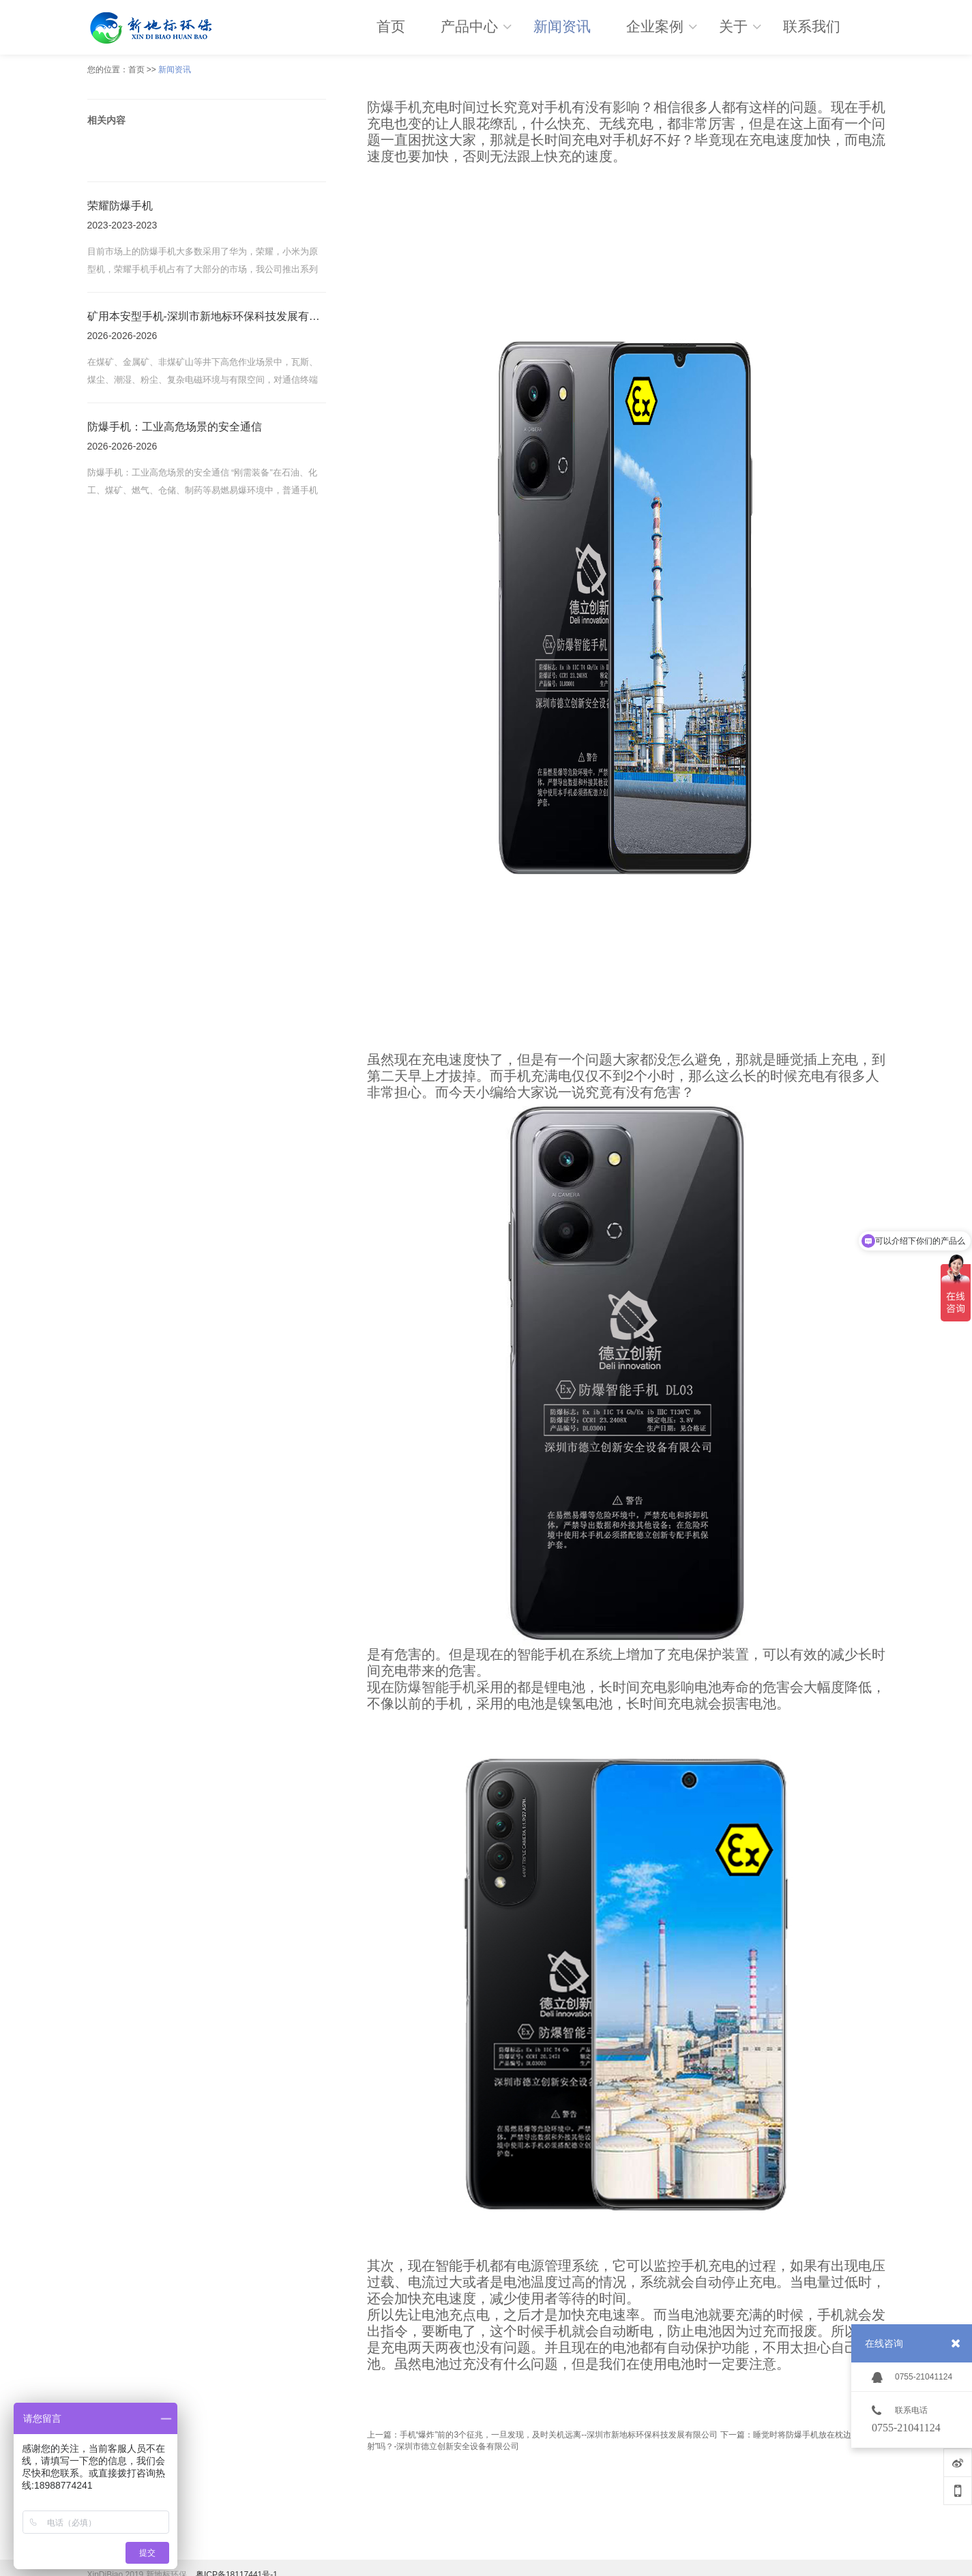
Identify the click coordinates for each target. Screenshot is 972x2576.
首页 (136, 69)
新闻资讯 (174, 69)
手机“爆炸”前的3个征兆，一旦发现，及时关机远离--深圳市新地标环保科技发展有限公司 (559, 2435)
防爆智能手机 (435, 1687)
